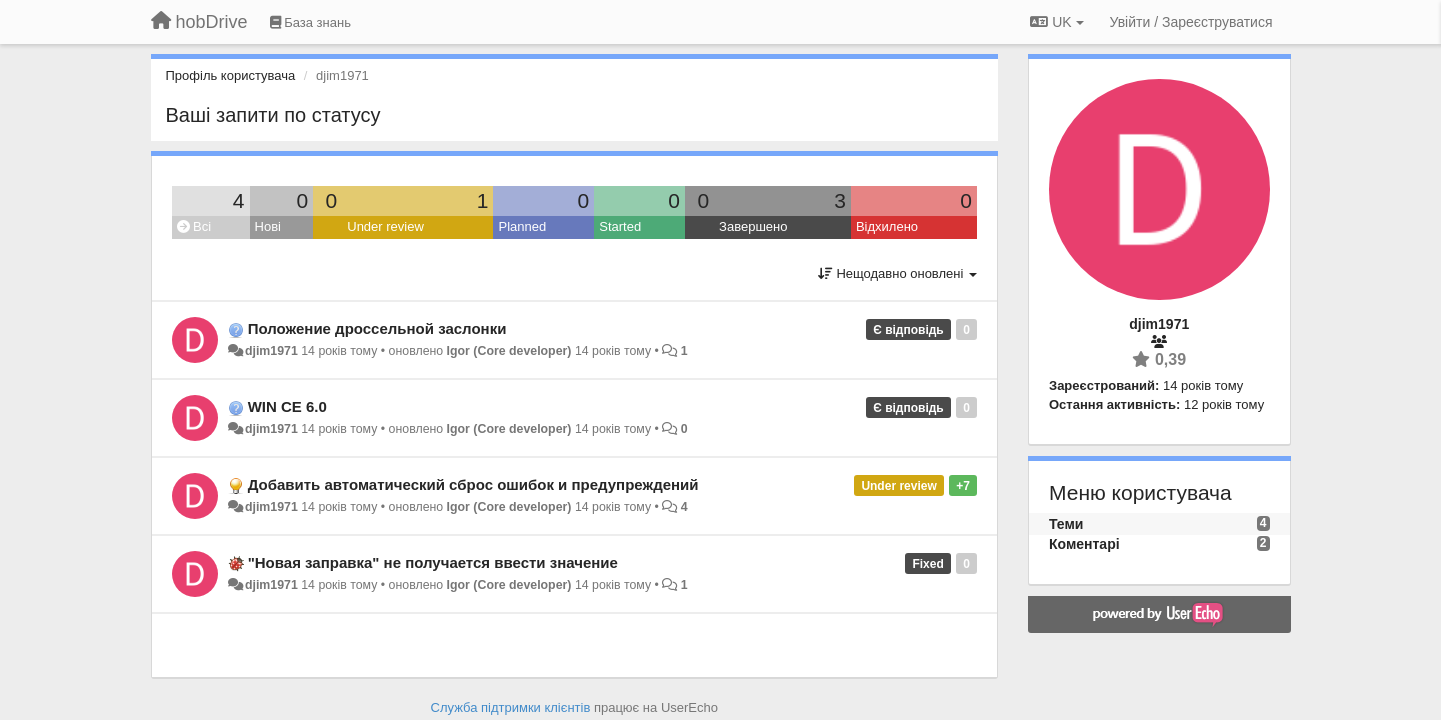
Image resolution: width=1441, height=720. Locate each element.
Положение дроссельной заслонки (377, 328)
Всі (194, 226)
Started (620, 226)
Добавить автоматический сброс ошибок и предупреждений (473, 484)
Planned (522, 226)
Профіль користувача (231, 75)
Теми (1066, 524)
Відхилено (887, 226)
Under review (385, 226)
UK (1056, 22)
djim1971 (271, 351)
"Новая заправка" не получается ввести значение (433, 562)
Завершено (753, 226)
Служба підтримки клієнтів (511, 707)
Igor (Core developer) (509, 351)
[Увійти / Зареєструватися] (1191, 22)
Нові (268, 226)
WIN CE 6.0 (287, 406)
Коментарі (1084, 544)
